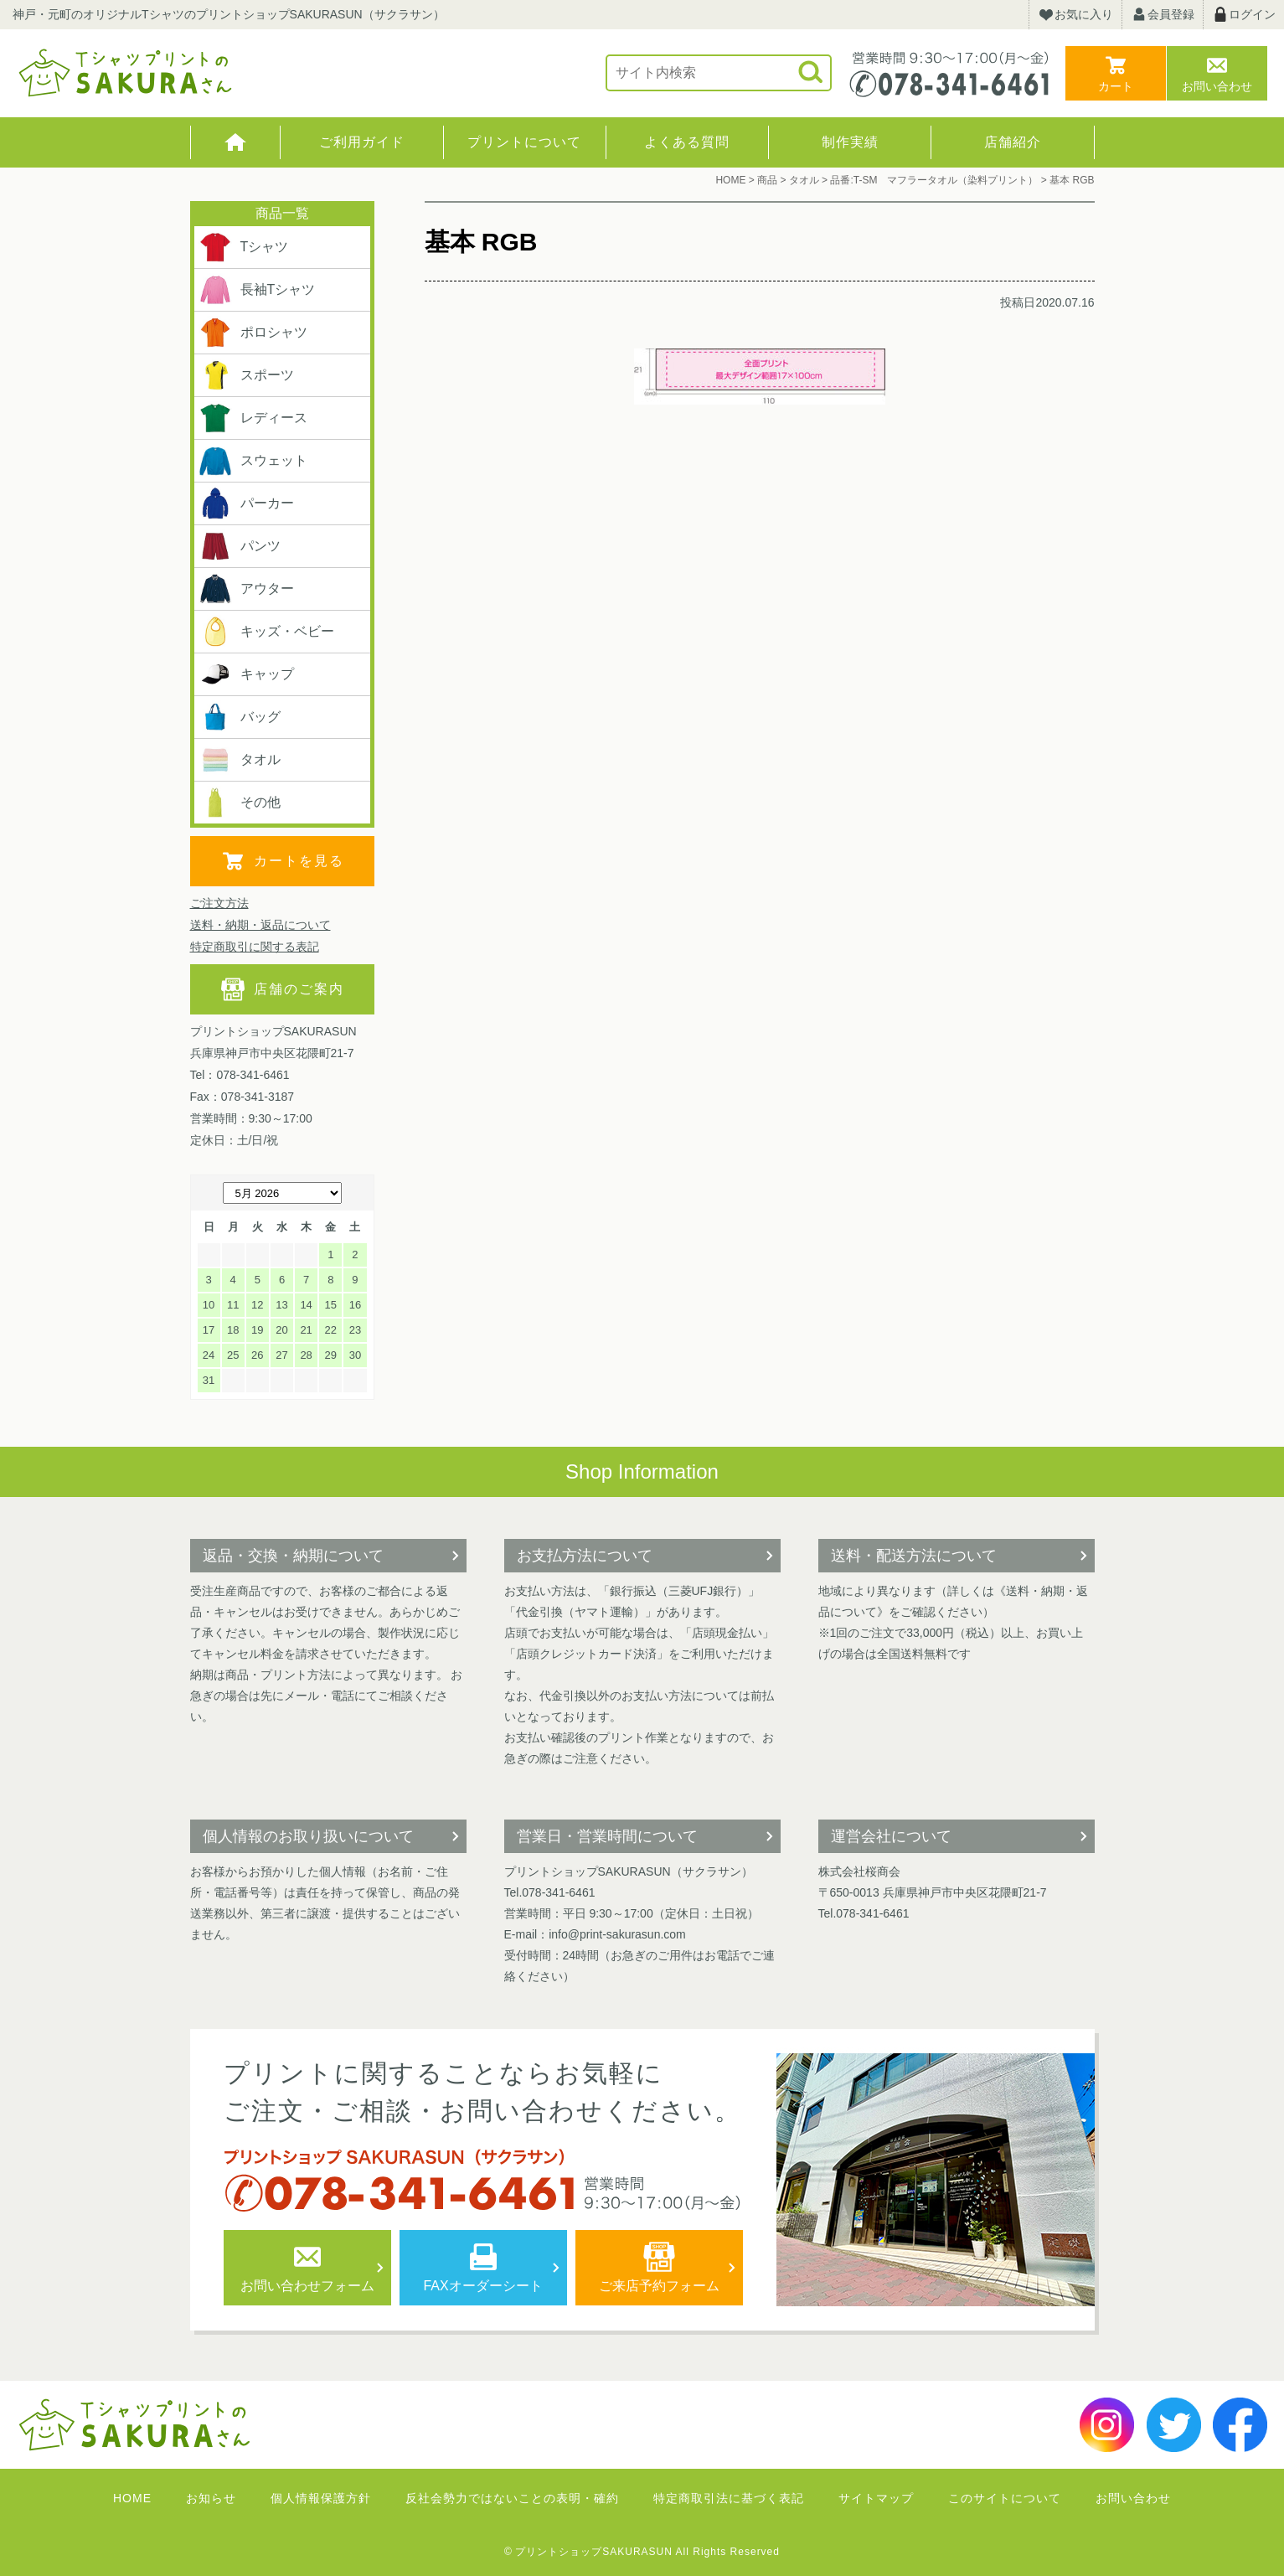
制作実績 (850, 142)
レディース (253, 418)
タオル (240, 760)
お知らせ (211, 2498)
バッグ (240, 717)
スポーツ (246, 375)
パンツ (240, 546)
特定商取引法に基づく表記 (728, 2498)
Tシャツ (244, 247)
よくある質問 (687, 142)
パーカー (246, 503)
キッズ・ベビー (266, 631)
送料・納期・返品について (260, 925)
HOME (236, 142)
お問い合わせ (1217, 86)
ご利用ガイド (362, 142)
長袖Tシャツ (257, 290)
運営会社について (891, 1836)
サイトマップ (876, 2498)
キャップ (246, 674)
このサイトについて (1004, 2498)
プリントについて (524, 142)
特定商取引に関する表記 (254, 946)
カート (1115, 86)
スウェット (253, 461)
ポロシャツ (253, 332)
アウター (246, 589)
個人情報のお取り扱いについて (308, 1836)
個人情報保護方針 (321, 2498)
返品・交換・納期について (293, 1555)
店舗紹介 (1012, 142)
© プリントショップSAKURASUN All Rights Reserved (642, 2552)
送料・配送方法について (914, 1555)
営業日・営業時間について (607, 1836)
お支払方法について (584, 1555)
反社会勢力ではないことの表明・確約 (512, 2498)
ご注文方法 (219, 903)
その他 (240, 802)
